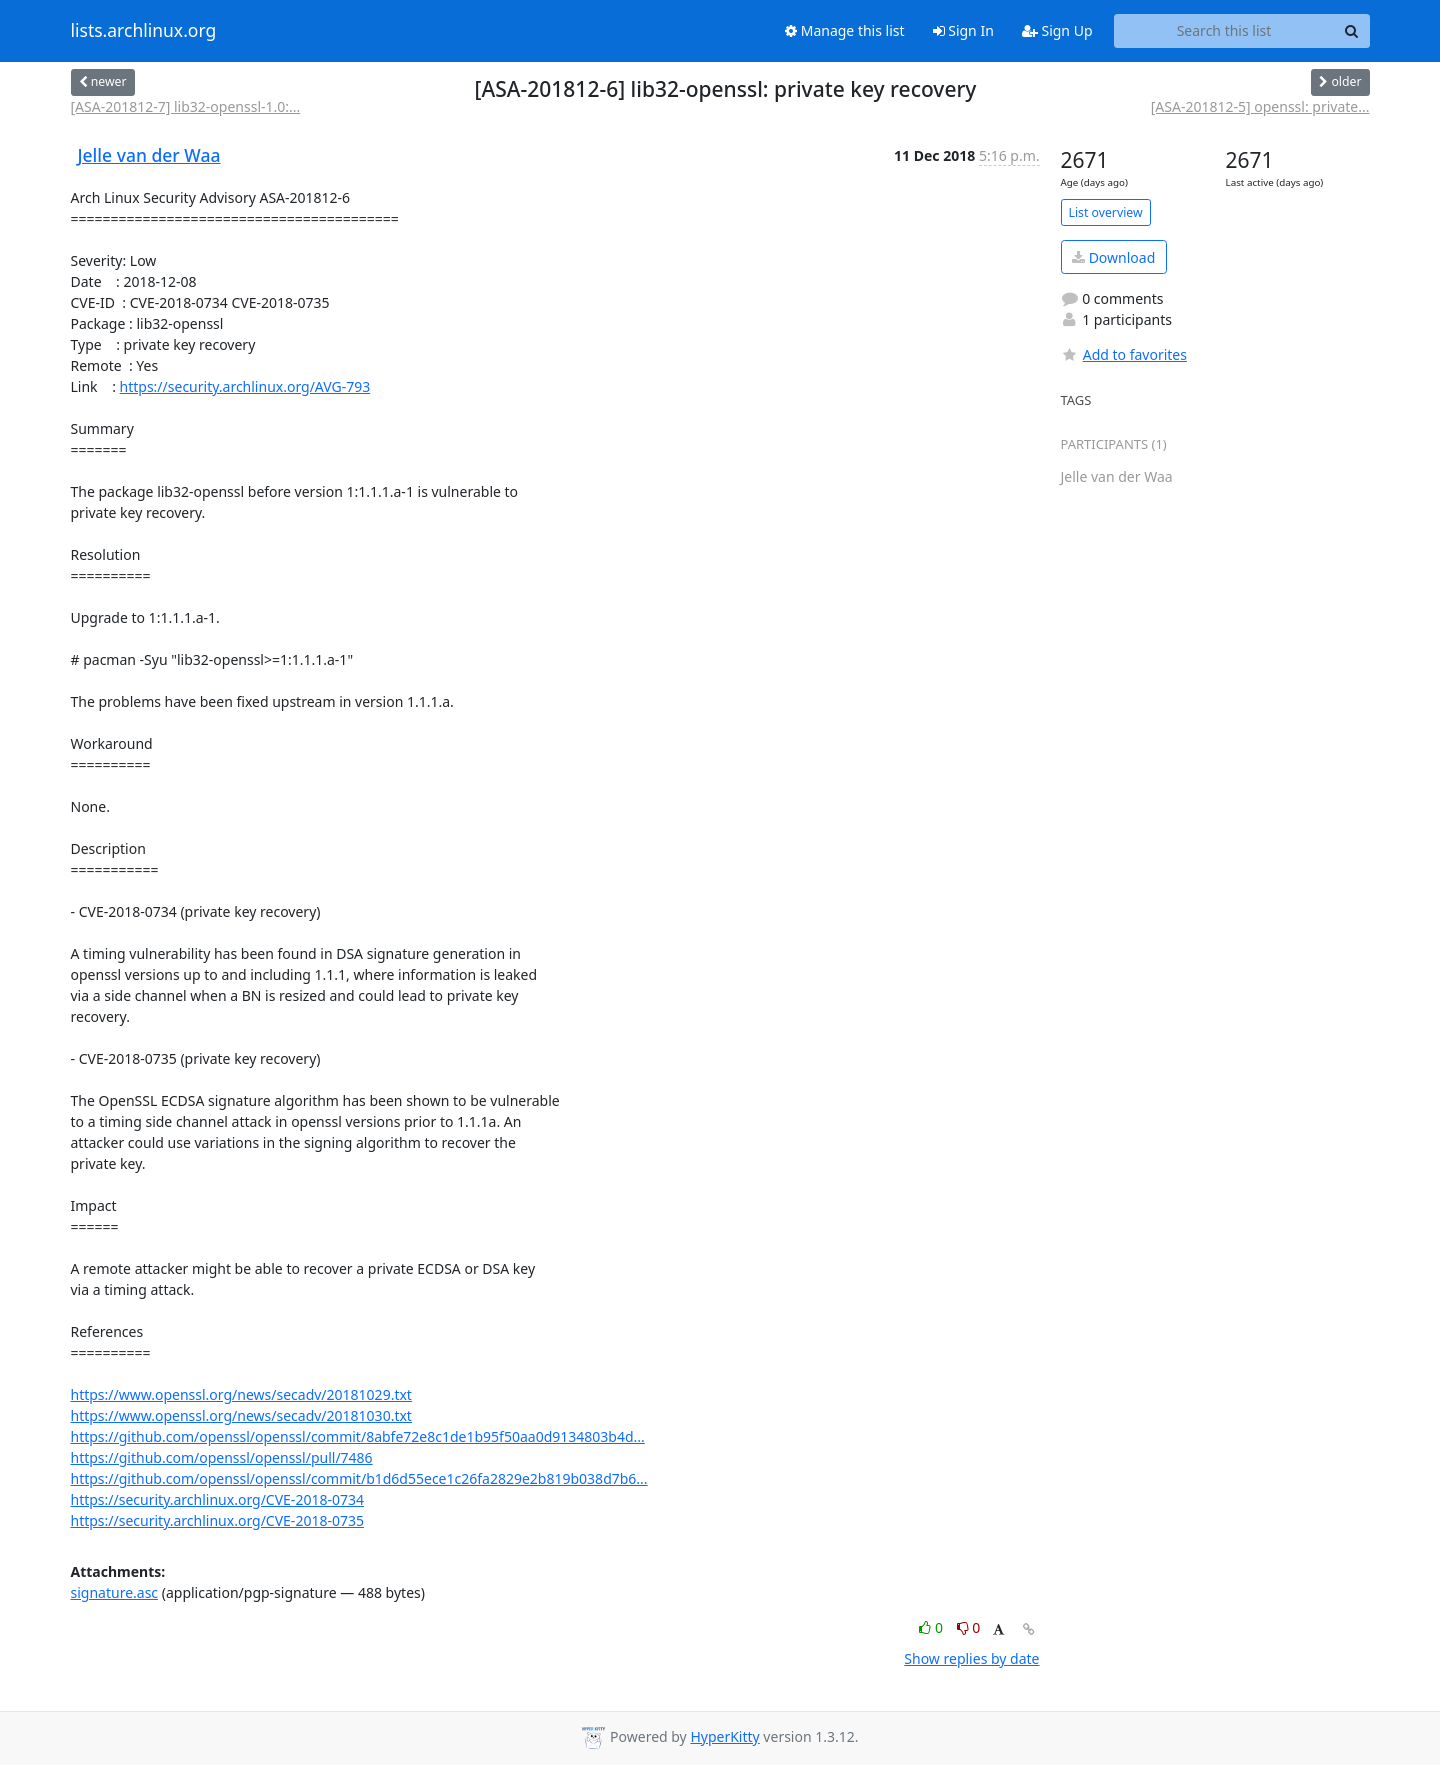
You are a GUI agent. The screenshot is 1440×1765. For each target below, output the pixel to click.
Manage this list (845, 30)
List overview (1106, 212)
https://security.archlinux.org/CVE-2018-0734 (217, 1499)
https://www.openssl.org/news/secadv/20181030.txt (241, 1415)
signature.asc (115, 1592)
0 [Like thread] (932, 1627)
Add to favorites (1124, 354)
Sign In (963, 30)
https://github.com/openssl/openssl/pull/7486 (222, 1457)
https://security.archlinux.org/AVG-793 (245, 386)
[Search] (1352, 31)
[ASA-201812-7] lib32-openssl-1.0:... (186, 106)
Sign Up (1057, 30)
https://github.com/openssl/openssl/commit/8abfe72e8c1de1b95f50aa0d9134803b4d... (358, 1436)
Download (1113, 257)
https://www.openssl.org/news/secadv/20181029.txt (241, 1394)
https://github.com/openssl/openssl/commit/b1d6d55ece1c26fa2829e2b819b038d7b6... (359, 1478)
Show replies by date (971, 1658)
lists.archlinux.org (144, 31)
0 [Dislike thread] (969, 1627)
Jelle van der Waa (149, 155)
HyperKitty (724, 1736)
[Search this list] (1224, 31)
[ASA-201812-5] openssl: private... (1260, 106)
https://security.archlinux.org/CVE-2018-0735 (217, 1520)
